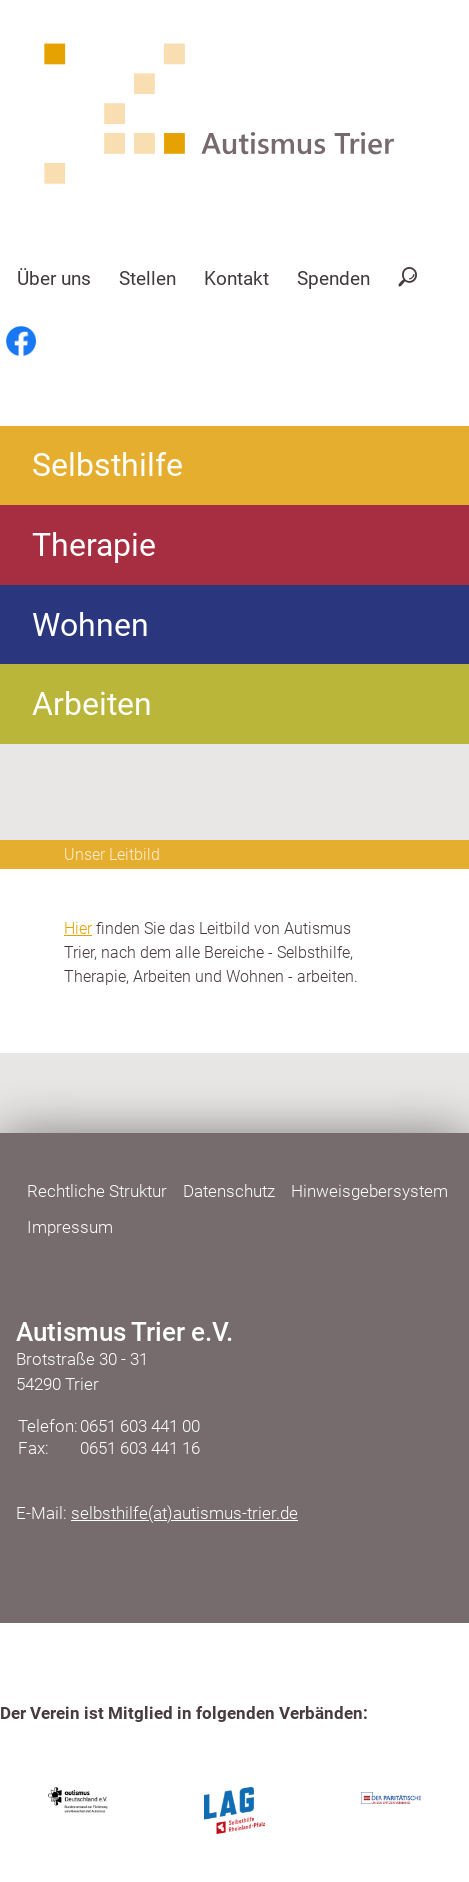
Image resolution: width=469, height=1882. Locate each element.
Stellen (147, 278)
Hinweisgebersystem (369, 1191)
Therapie (94, 545)
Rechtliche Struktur (97, 1191)
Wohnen (90, 625)
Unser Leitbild (112, 854)
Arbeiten (92, 704)
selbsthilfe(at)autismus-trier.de (184, 1513)
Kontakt (236, 278)
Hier (78, 928)
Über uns (54, 278)
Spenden (333, 278)
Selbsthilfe (107, 465)
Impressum (70, 1227)
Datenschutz (229, 1191)
